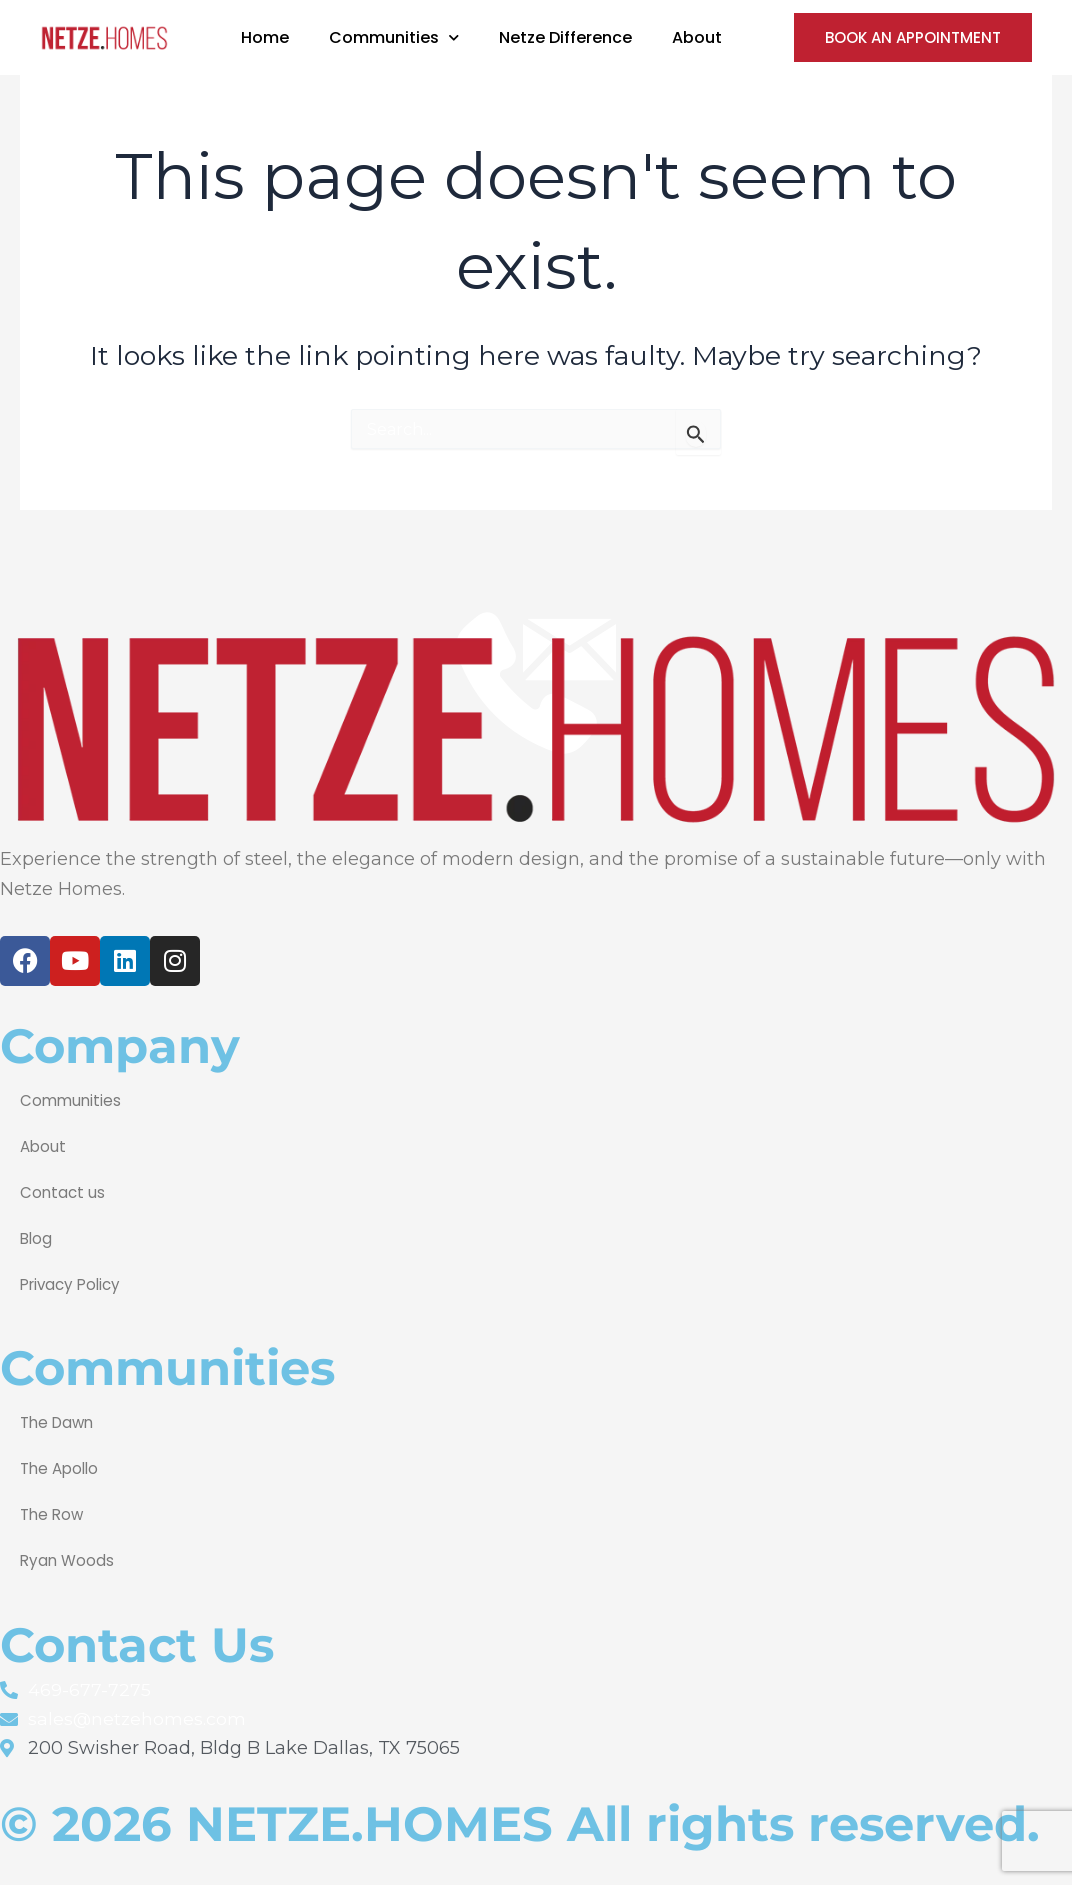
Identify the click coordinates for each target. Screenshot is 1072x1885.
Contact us (63, 1190)
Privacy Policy (74, 1282)
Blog (37, 1236)
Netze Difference (565, 37)
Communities (72, 1098)
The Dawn (59, 1420)
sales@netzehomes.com (138, 1718)
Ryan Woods (68, 1558)
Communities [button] (394, 37)
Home (265, 37)
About (697, 37)
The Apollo (62, 1466)
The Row (53, 1512)
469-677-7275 (89, 1689)
